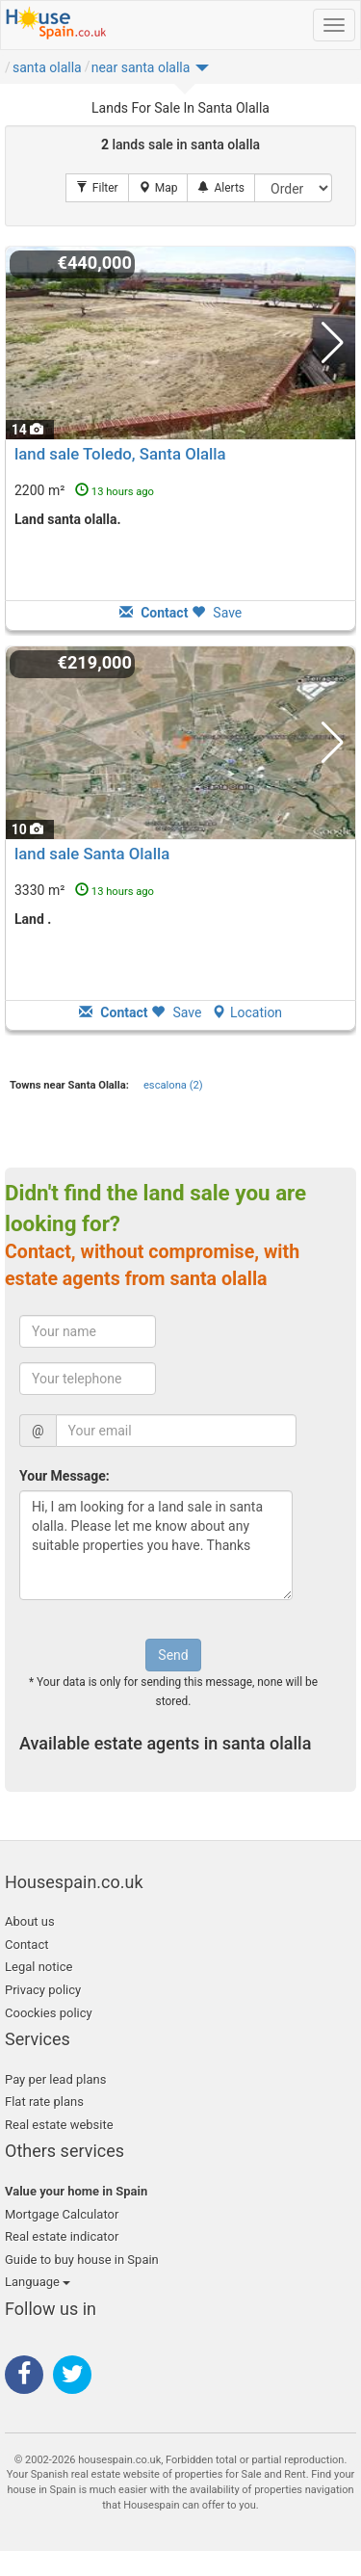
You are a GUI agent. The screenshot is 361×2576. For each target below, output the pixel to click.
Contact (26, 1944)
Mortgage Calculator (61, 2214)
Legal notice (38, 1966)
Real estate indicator (61, 2236)
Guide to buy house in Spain (82, 2259)
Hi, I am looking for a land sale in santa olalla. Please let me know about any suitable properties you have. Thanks (156, 1545)
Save (217, 612)
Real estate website (59, 2124)
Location (247, 1012)
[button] (150, 72)
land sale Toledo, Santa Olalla (120, 453)
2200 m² (84, 490)
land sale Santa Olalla (91, 853)
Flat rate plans (44, 2101)
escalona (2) (173, 1085)
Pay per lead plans (55, 2079)
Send (173, 1655)
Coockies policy (48, 2013)
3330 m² (84, 890)
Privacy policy (43, 1990)
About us (30, 1921)
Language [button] (37, 2281)
